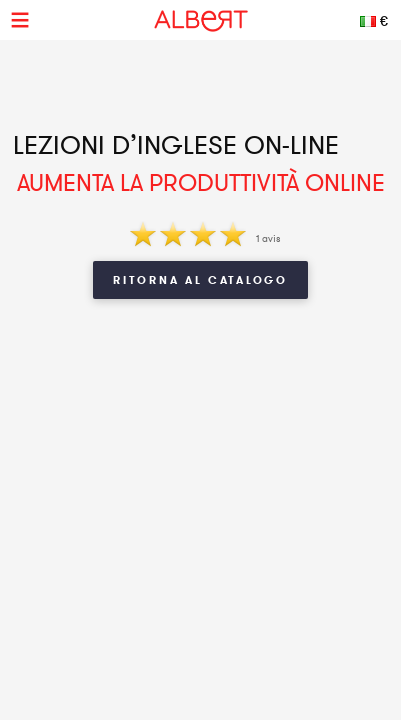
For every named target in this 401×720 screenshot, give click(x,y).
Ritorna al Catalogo (200, 280)
